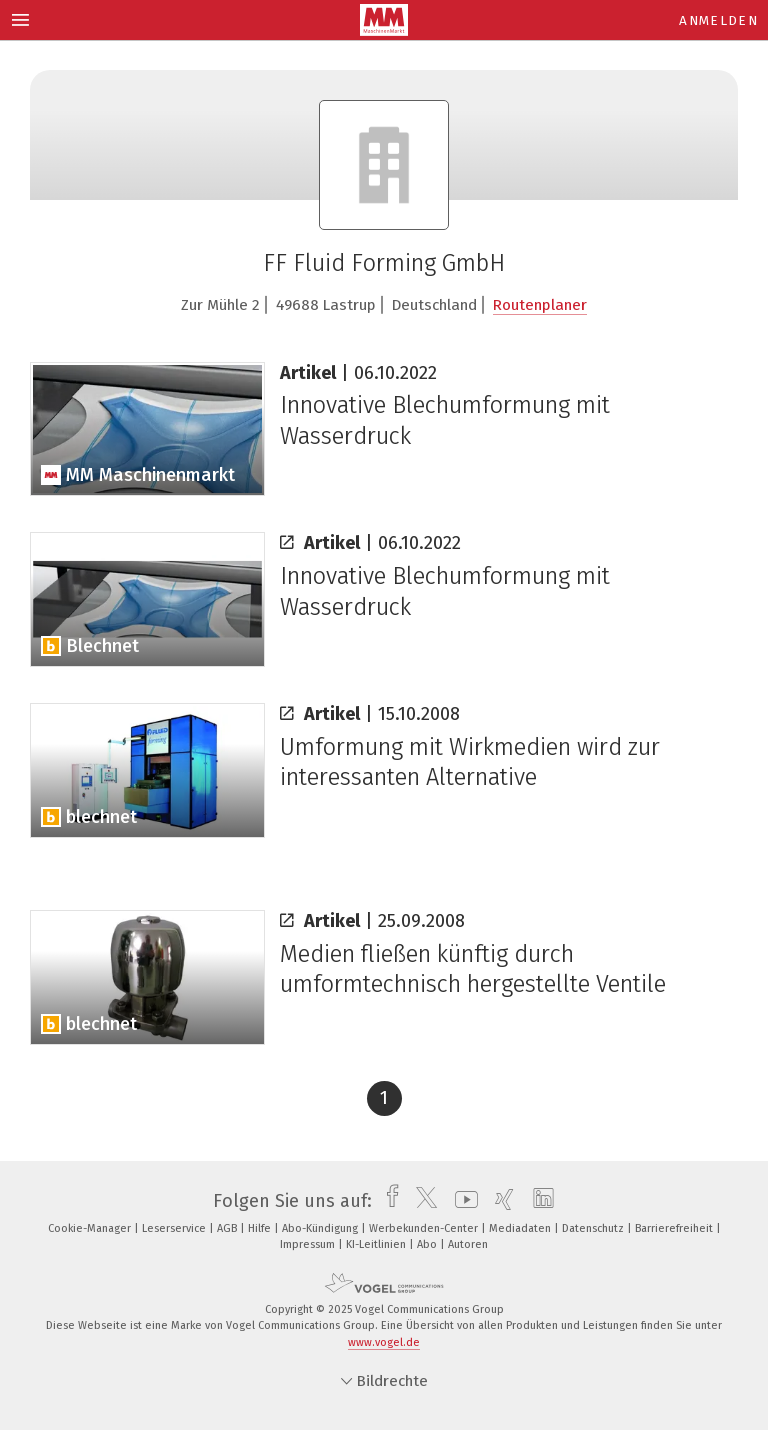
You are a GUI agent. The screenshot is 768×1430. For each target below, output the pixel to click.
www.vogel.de (384, 1342)
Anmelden (718, 20)
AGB (228, 1228)
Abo (428, 1244)
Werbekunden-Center (425, 1228)
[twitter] (421, 1201)
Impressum (309, 1244)
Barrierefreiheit (675, 1228)
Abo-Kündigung (321, 1228)
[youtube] (461, 1201)
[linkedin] (538, 1201)
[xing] (499, 1201)
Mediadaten (521, 1228)
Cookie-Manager (91, 1228)
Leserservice (175, 1228)
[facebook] (387, 1201)
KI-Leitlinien (377, 1244)
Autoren (468, 1244)
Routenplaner (540, 305)
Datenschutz (594, 1228)
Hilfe (261, 1228)
